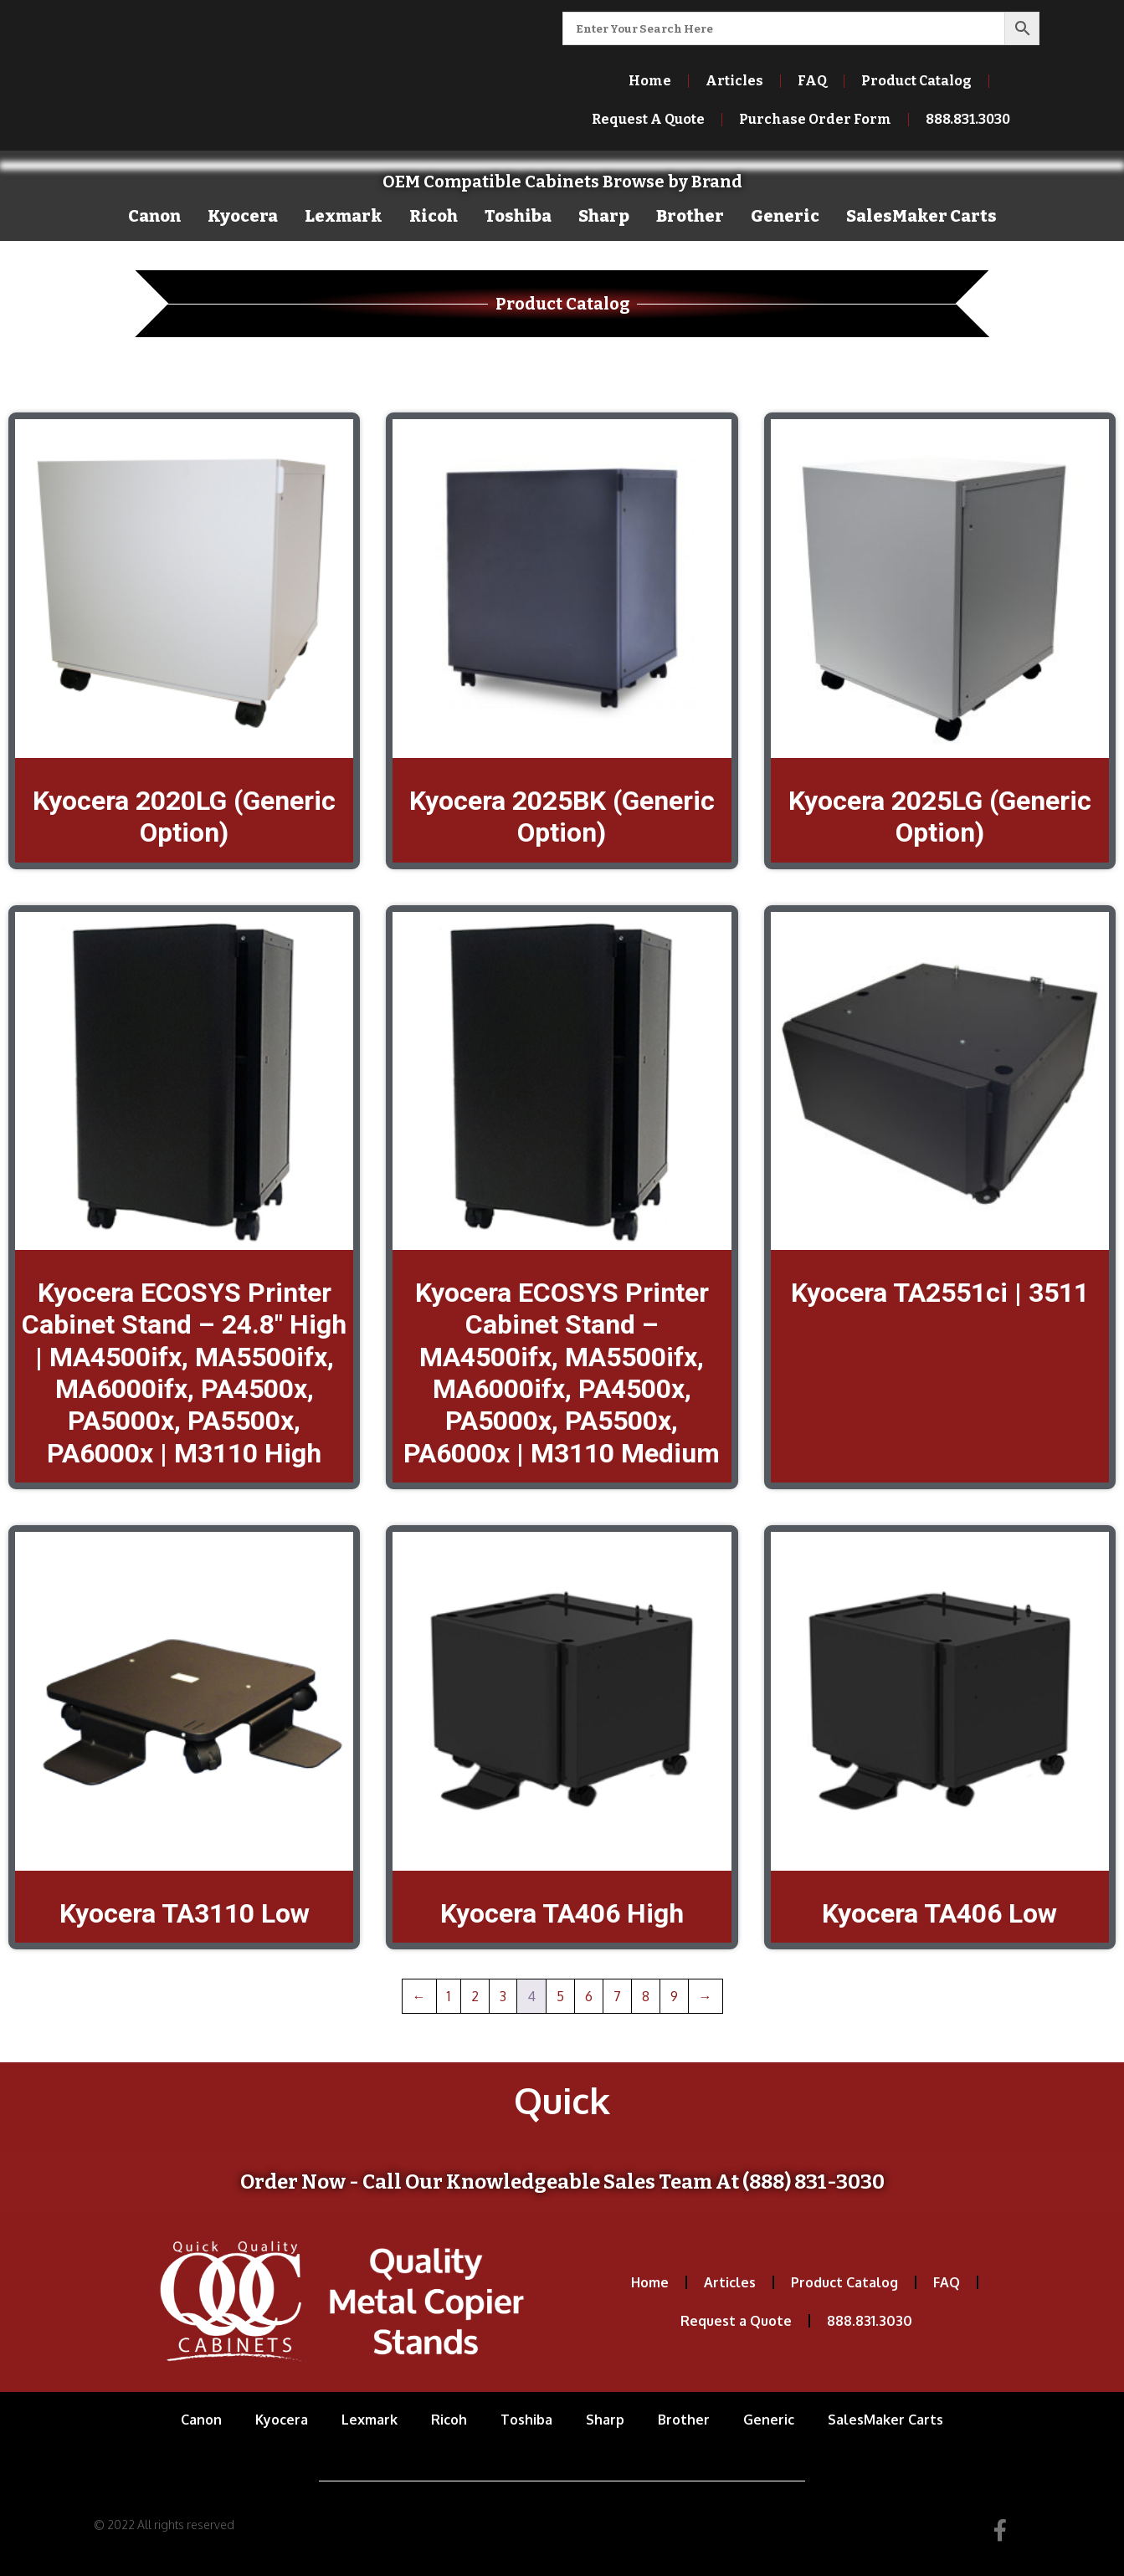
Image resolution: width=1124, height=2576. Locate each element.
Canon (154, 216)
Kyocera (243, 216)
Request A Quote (648, 119)
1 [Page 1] (448, 1996)
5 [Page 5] (560, 1996)
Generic (785, 216)
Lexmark (343, 216)
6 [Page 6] (589, 1996)
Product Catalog (916, 81)
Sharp (603, 216)
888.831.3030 (968, 119)
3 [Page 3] (503, 1996)
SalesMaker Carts (921, 216)
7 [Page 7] (617, 1996)
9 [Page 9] (674, 1996)
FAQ (812, 81)
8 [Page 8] (645, 1996)
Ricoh (433, 216)
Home (650, 81)
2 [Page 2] (475, 1996)
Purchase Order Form (815, 119)
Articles (734, 81)
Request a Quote (736, 2320)
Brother (690, 216)
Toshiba (518, 216)
